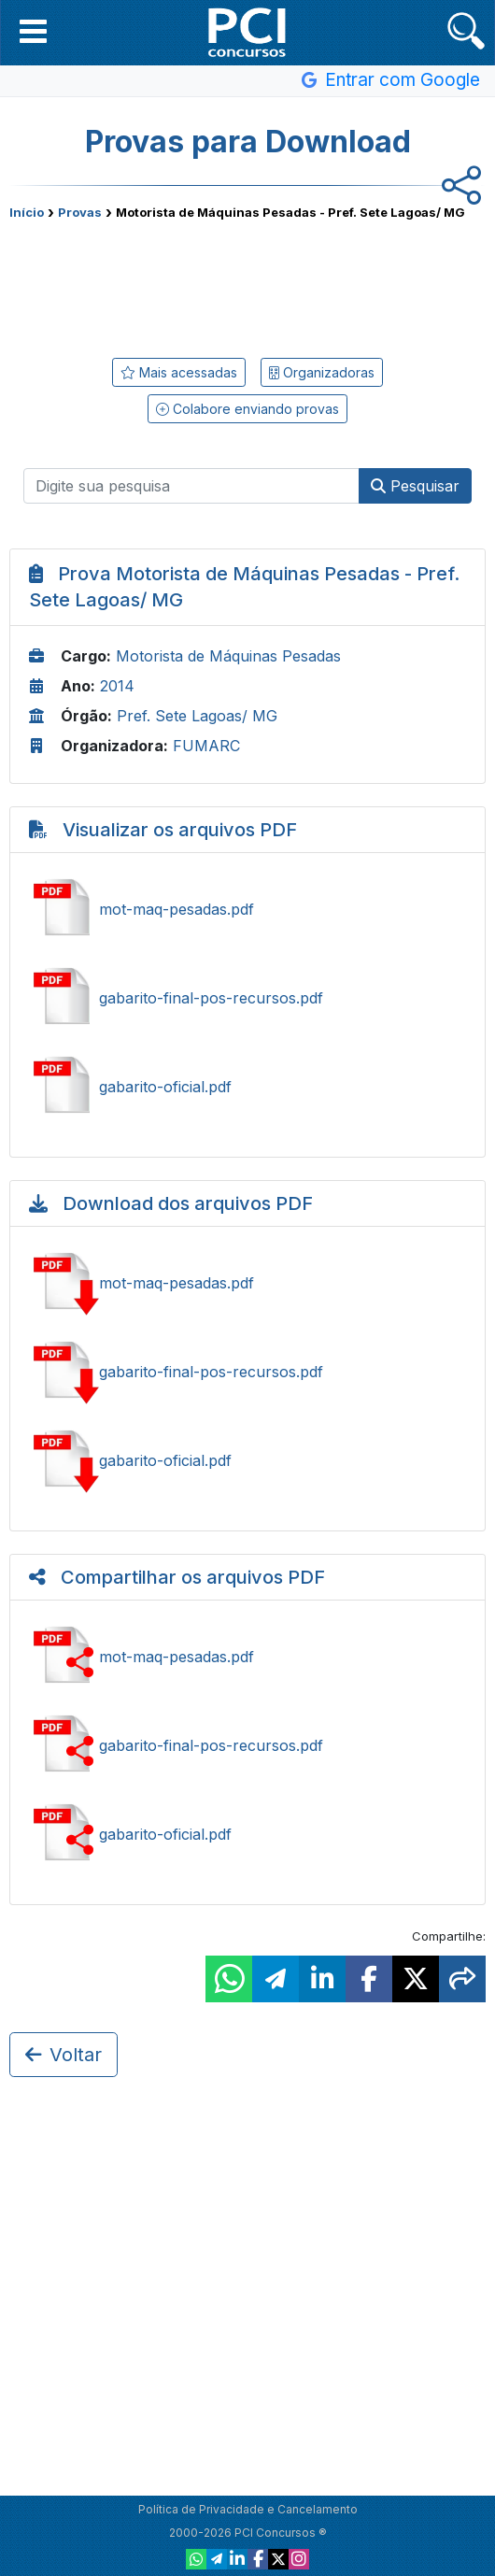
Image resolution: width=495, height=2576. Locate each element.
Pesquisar (415, 486)
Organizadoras (322, 372)
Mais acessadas (178, 372)
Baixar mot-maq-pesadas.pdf (247, 1282)
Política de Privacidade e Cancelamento (248, 2509)
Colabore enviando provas (247, 409)
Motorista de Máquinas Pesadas (228, 656)
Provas (80, 212)
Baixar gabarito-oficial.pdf (247, 1460)
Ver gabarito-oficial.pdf (247, 1086)
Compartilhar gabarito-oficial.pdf (247, 1834)
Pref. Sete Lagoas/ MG (197, 715)
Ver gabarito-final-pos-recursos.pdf (247, 998)
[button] (33, 30)
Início (26, 212)
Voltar (63, 2054)
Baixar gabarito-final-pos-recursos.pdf (247, 1371)
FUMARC (206, 745)
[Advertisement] (247, 285)
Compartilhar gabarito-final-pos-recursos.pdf (247, 1745)
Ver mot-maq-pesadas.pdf (247, 909)
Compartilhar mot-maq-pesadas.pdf (247, 1656)
